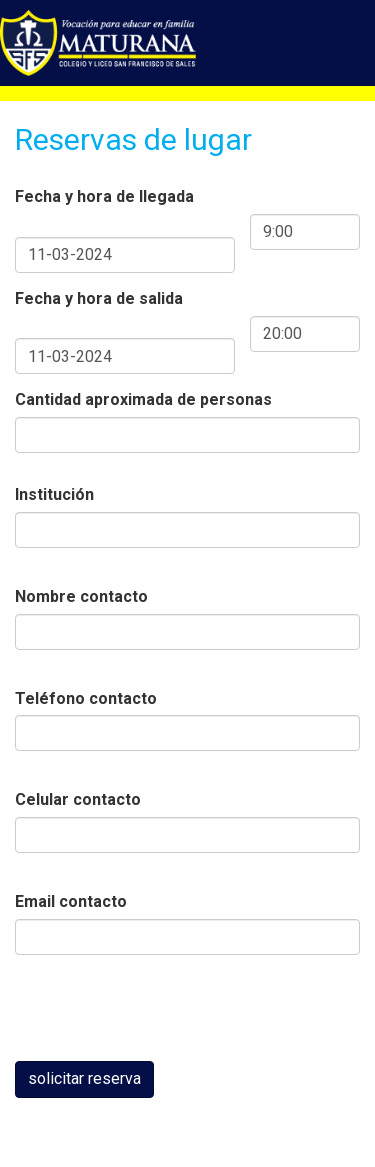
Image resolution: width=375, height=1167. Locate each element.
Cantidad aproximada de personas (143, 399)
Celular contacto (78, 799)
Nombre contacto (81, 596)
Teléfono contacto (86, 698)
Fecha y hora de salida (99, 298)
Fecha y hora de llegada (104, 196)
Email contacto (71, 901)
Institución (54, 494)
